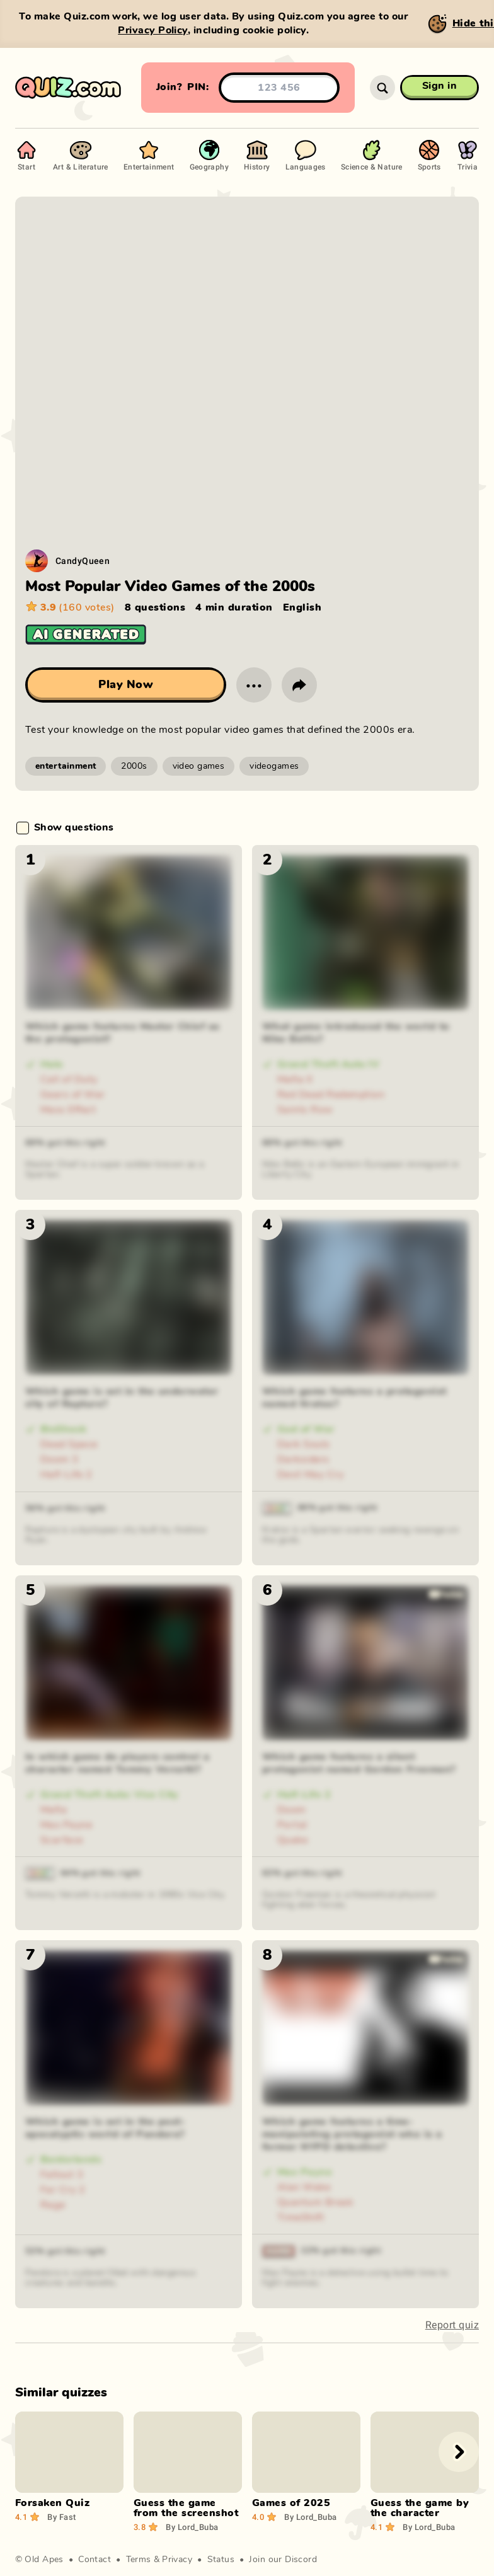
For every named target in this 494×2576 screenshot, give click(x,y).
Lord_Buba (192, 2527)
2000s (134, 766)
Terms (138, 2559)
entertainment (65, 766)
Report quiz (452, 2325)
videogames (274, 766)
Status (221, 2559)
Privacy (177, 2559)
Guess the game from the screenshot (186, 2508)
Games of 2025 (291, 2503)
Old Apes (44, 2559)
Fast (61, 2517)
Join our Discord (283, 2559)
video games (199, 766)
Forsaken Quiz (52, 2503)
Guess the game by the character (419, 2508)
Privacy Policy (153, 30)
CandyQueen (82, 560)
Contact (94, 2559)
